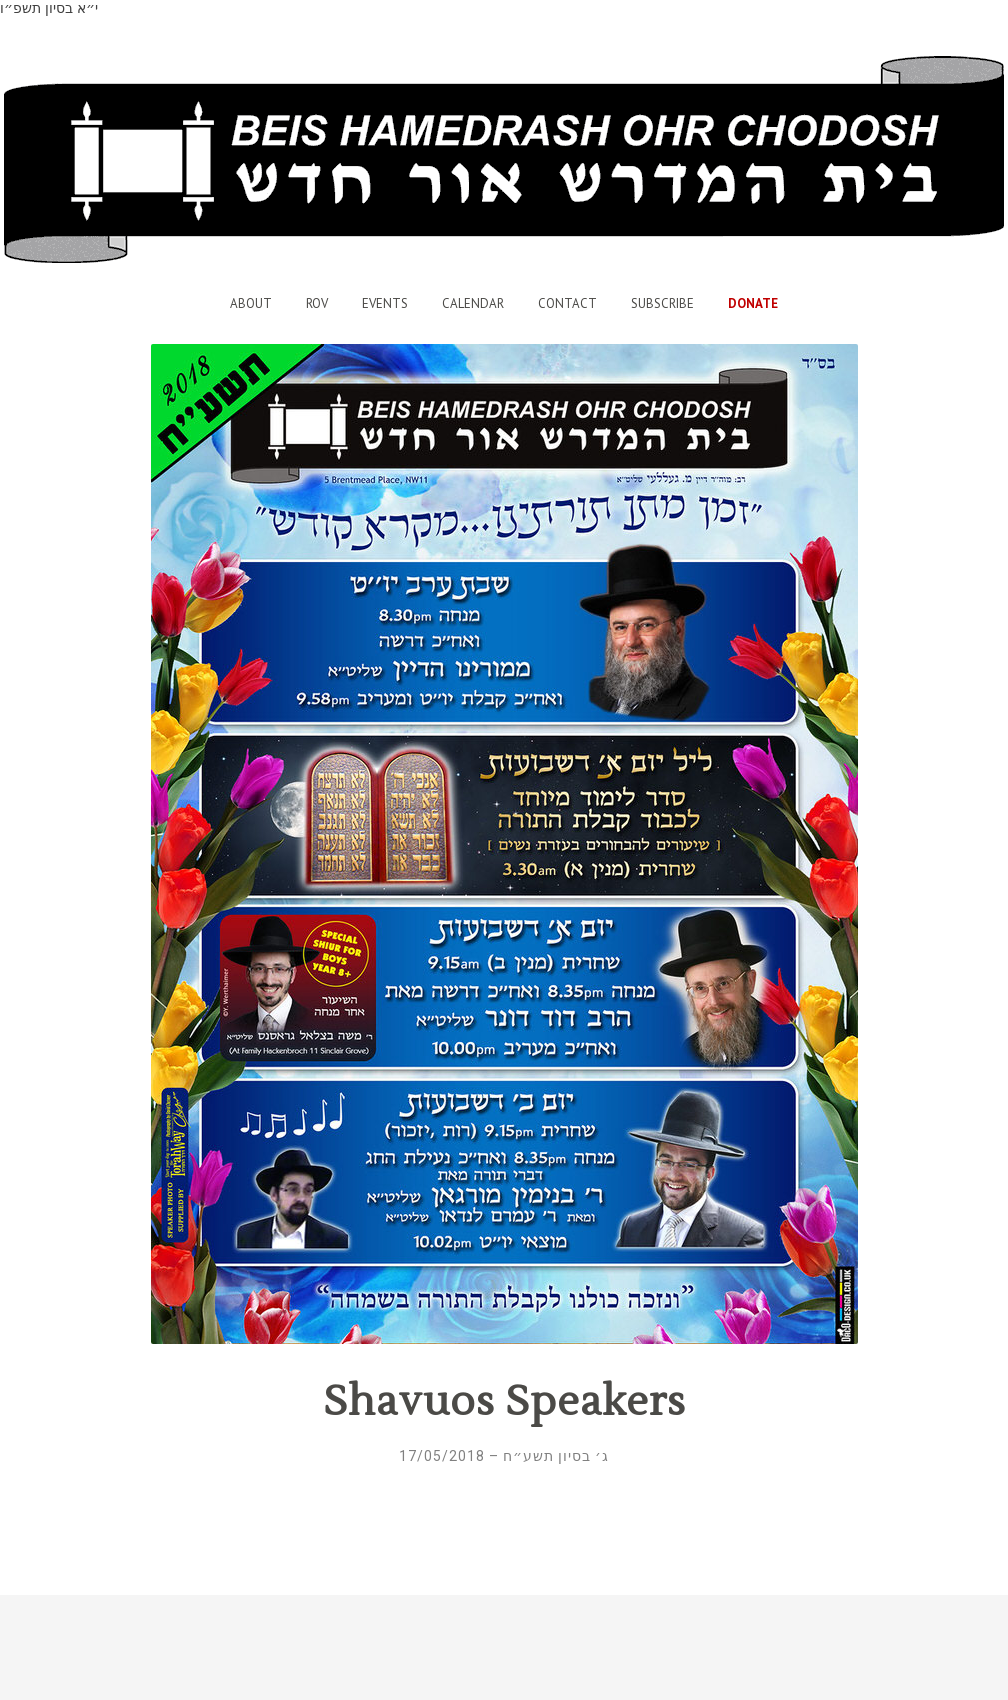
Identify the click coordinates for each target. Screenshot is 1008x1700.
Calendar (473, 303)
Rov (317, 303)
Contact (567, 303)
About (251, 303)
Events (385, 303)
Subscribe (662, 303)
